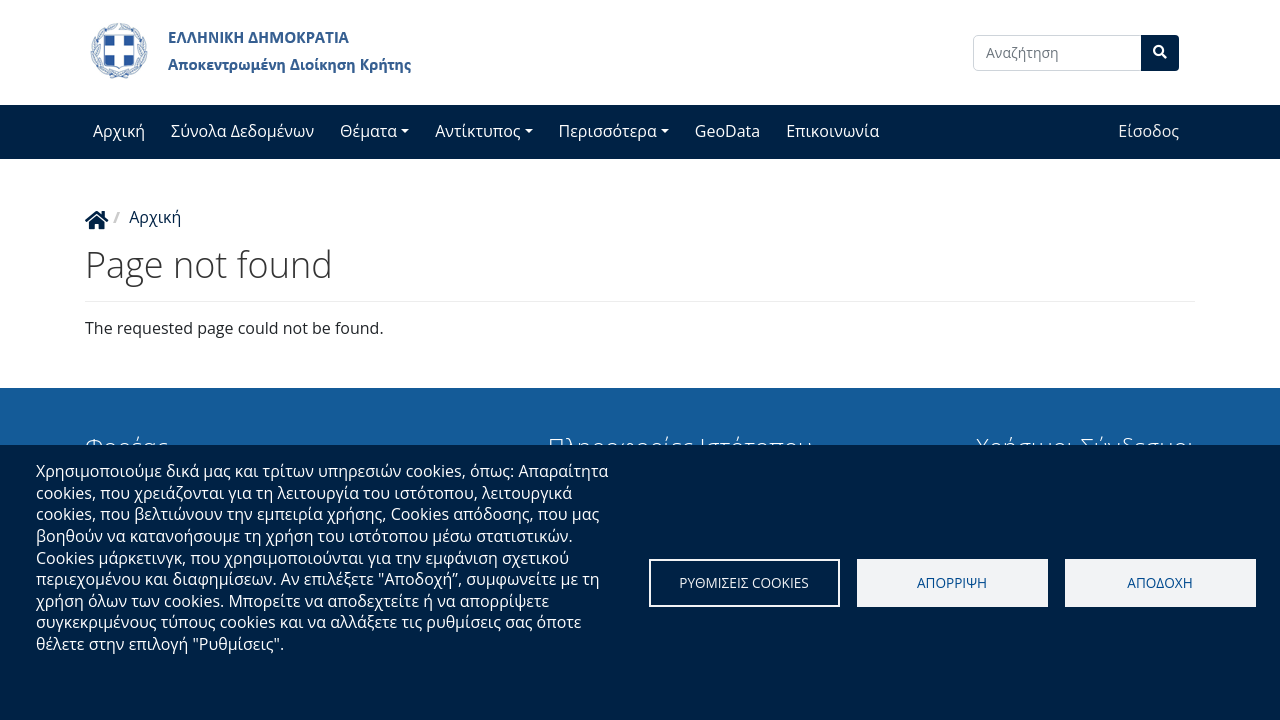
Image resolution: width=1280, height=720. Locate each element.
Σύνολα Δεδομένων (242, 131)
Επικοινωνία (832, 131)
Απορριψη (952, 582)
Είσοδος (1148, 131)
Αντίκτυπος (477, 131)
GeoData (727, 131)
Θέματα (368, 131)
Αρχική (119, 131)
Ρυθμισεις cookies (744, 582)
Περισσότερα (608, 131)
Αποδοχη (1159, 582)
